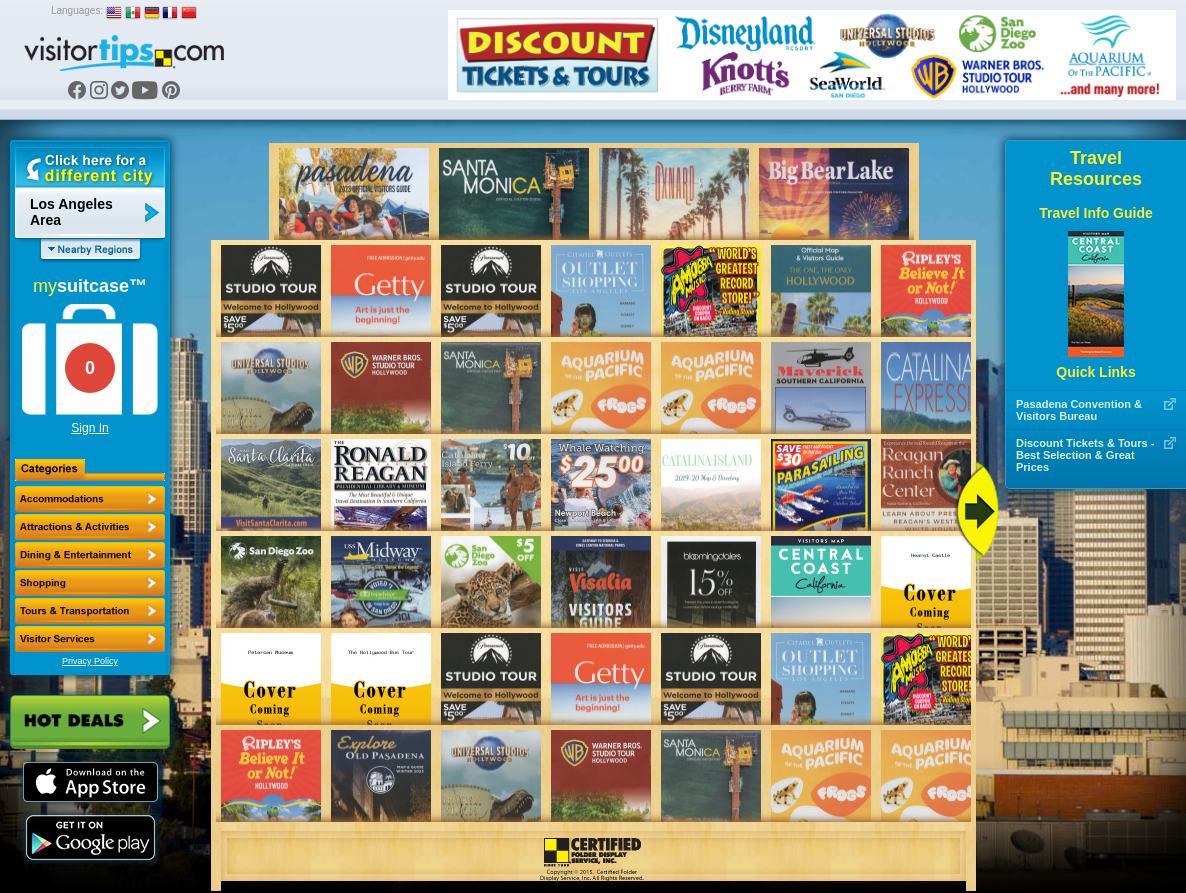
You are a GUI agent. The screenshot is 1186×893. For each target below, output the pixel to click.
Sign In (89, 428)
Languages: (77, 10)
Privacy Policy (90, 661)
